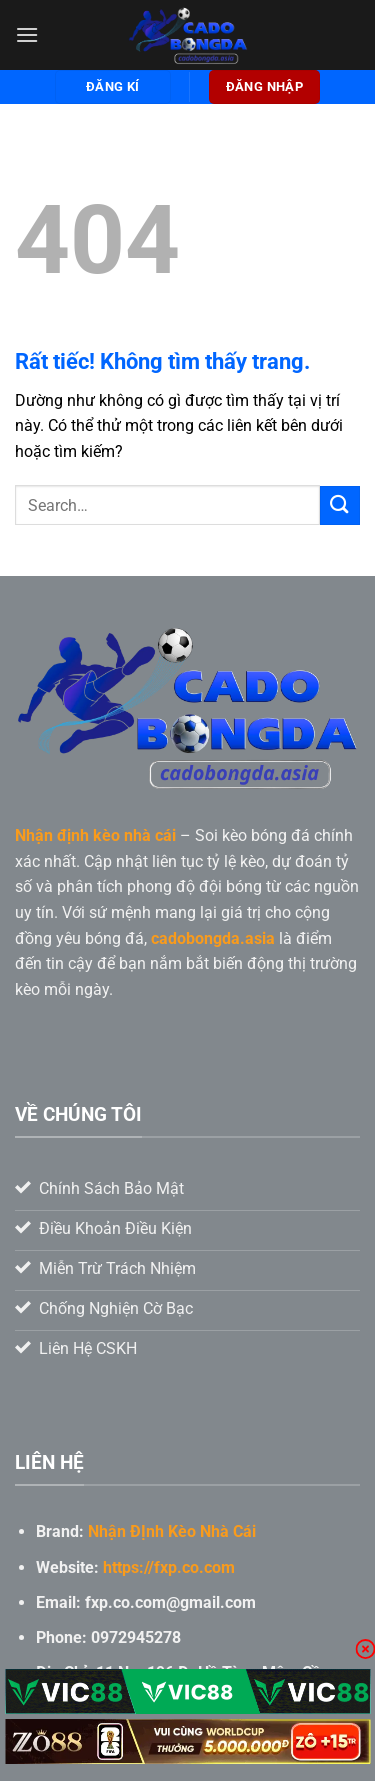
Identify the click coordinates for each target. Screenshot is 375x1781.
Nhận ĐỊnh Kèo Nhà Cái (172, 1531)
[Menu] (27, 34)
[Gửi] (340, 505)
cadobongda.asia (213, 938)
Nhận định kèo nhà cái (95, 835)
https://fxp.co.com (169, 1567)
